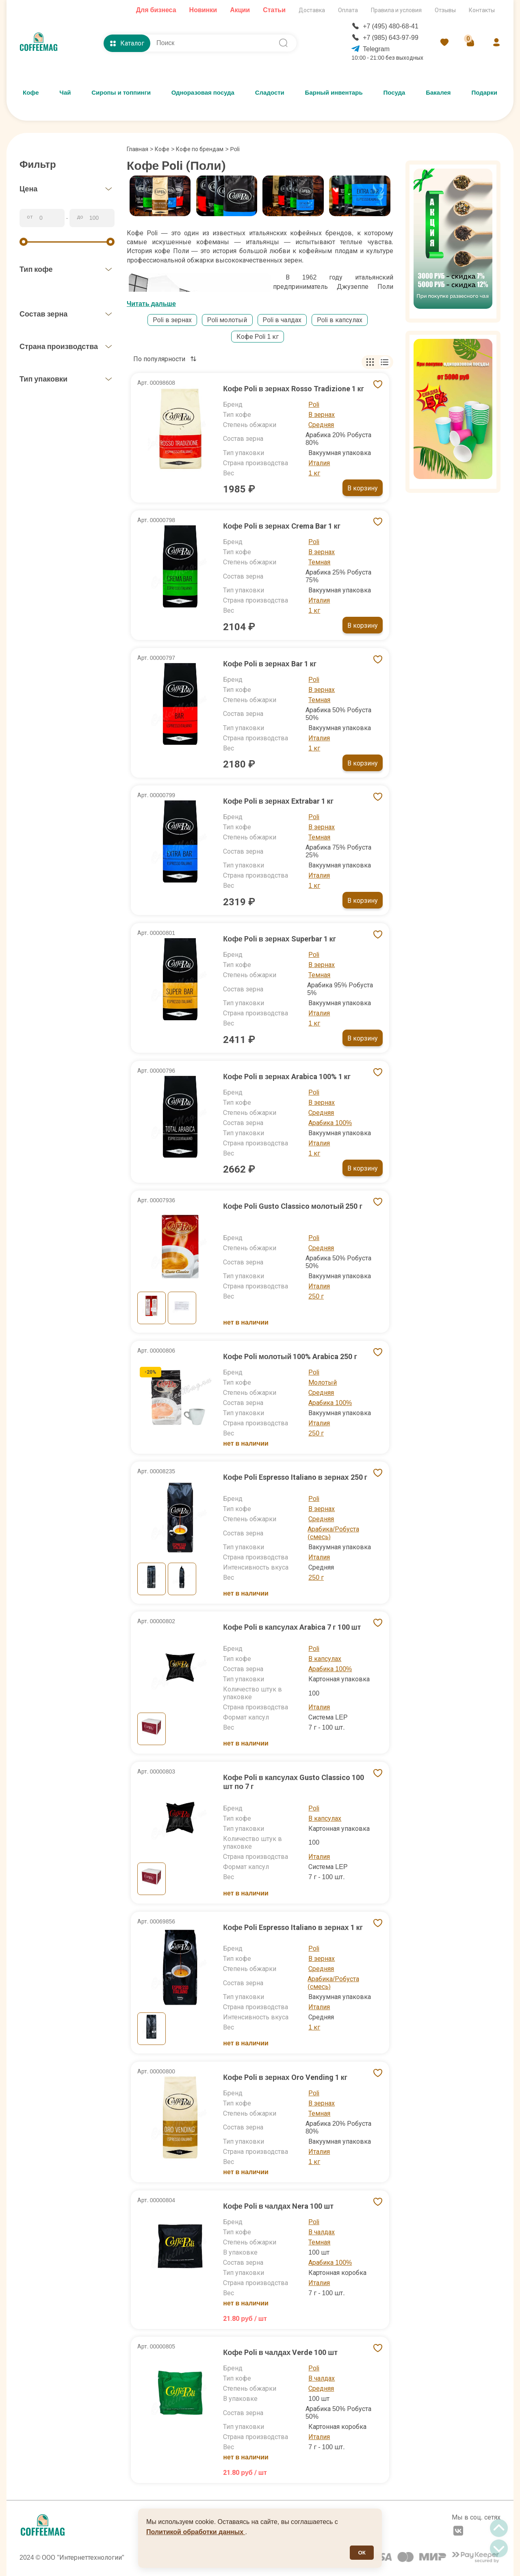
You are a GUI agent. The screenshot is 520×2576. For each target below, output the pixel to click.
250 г (316, 1296)
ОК (362, 2553)
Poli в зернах (172, 320)
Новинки (203, 10)
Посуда (394, 92)
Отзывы (445, 10)
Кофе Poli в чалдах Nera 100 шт (278, 2206)
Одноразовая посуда (202, 92)
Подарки (484, 92)
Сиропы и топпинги (121, 92)
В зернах (321, 414)
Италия (319, 463)
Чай (65, 92)
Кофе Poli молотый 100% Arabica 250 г (290, 1356)
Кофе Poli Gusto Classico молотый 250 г (292, 1206)
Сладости (269, 92)
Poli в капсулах (339, 320)
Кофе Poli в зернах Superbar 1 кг (279, 939)
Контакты (482, 10)
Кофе (31, 92)
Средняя (321, 425)
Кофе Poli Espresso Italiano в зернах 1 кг (293, 1927)
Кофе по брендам (199, 149)
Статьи (274, 10)
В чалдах (321, 2232)
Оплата (348, 10)
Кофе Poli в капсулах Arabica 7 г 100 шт (292, 1627)
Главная (140, 149)
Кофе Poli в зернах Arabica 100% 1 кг (287, 1076)
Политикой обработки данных (195, 2531)
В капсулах (324, 1659)
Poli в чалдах (282, 320)
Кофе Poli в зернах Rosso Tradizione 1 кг (293, 388)
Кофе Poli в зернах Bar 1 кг (269, 663)
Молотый (322, 1382)
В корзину (362, 488)
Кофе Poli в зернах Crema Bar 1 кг (281, 526)
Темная (319, 562)
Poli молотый (227, 320)
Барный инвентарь (334, 92)
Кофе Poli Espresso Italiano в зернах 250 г (295, 1477)
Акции (240, 10)
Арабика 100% (330, 1123)
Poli (313, 404)
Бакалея (438, 92)
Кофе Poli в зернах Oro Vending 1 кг (285, 2077)
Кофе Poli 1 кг (257, 336)
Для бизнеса (156, 10)
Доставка (312, 10)
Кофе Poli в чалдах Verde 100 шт (280, 2352)
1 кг (314, 473)
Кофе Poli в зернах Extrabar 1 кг (278, 801)
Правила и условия (396, 10)
